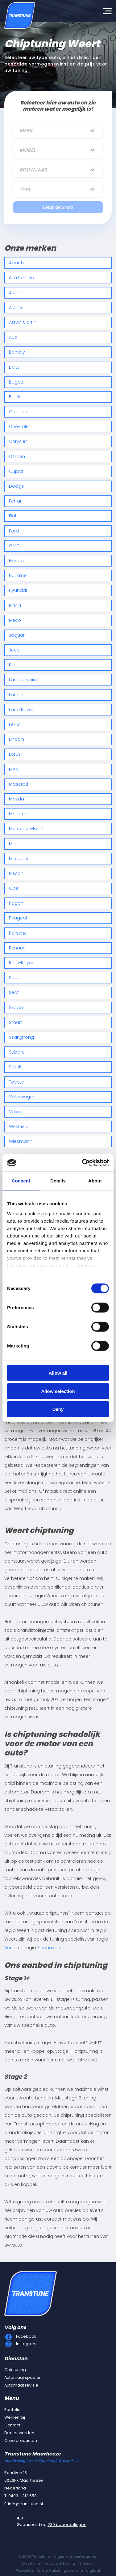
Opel (14, 888)
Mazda (16, 799)
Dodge (16, 486)
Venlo (10, 1948)
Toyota (16, 1082)
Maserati (18, 784)
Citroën (17, 456)
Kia (12, 665)
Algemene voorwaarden (75, 2556)
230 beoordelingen (67, 2524)
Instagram (26, 2343)
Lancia (16, 695)
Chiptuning (15, 2369)
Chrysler (18, 441)
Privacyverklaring (60, 2563)
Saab (15, 977)
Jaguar (17, 635)
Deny (58, 1409)
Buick (14, 397)
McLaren (18, 814)
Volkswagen (22, 1097)
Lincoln (16, 739)
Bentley (17, 352)
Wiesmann (20, 1141)
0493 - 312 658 (22, 2495)
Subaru (17, 1052)
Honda (16, 561)
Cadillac (18, 412)
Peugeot (18, 918)
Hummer (18, 575)
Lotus (15, 754)
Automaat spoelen (23, 2377)
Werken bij (14, 2417)
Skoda (16, 1007)
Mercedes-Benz (26, 828)
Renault (17, 948)
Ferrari (16, 501)
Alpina (16, 293)
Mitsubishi (20, 858)
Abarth (16, 263)
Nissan (16, 873)
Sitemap (86, 2563)
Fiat (13, 516)
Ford (14, 531)
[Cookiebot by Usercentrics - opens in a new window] (82, 1163)
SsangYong (21, 1037)
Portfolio (12, 2409)
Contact (12, 2425)
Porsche (18, 933)
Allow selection (58, 1391)
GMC (14, 546)
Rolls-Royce (22, 963)
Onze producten (20, 2440)
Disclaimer (31, 2563)
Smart (15, 1022)
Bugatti (17, 382)
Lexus (15, 724)
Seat (14, 992)
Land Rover (21, 710)
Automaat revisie (21, 2385)
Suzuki (15, 1067)
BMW (14, 367)
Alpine (15, 307)
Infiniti (15, 605)
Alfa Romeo (21, 277)
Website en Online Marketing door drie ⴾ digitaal (58, 2570)
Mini (13, 844)
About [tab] (95, 1180)
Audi (14, 337)
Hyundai (18, 590)
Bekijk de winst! (58, 207)
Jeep (14, 650)
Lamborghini (23, 680)
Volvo (15, 1112)
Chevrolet (19, 426)
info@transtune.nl (25, 2503)
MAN (13, 769)
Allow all (58, 1373)
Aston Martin (22, 322)
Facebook (26, 2336)
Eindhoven (48, 1948)
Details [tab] (58, 1180)
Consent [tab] (21, 1180)
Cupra (16, 471)
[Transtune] (19, 15)
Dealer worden (19, 2432)
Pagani (16, 903)
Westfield (19, 1126)
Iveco (15, 620)
